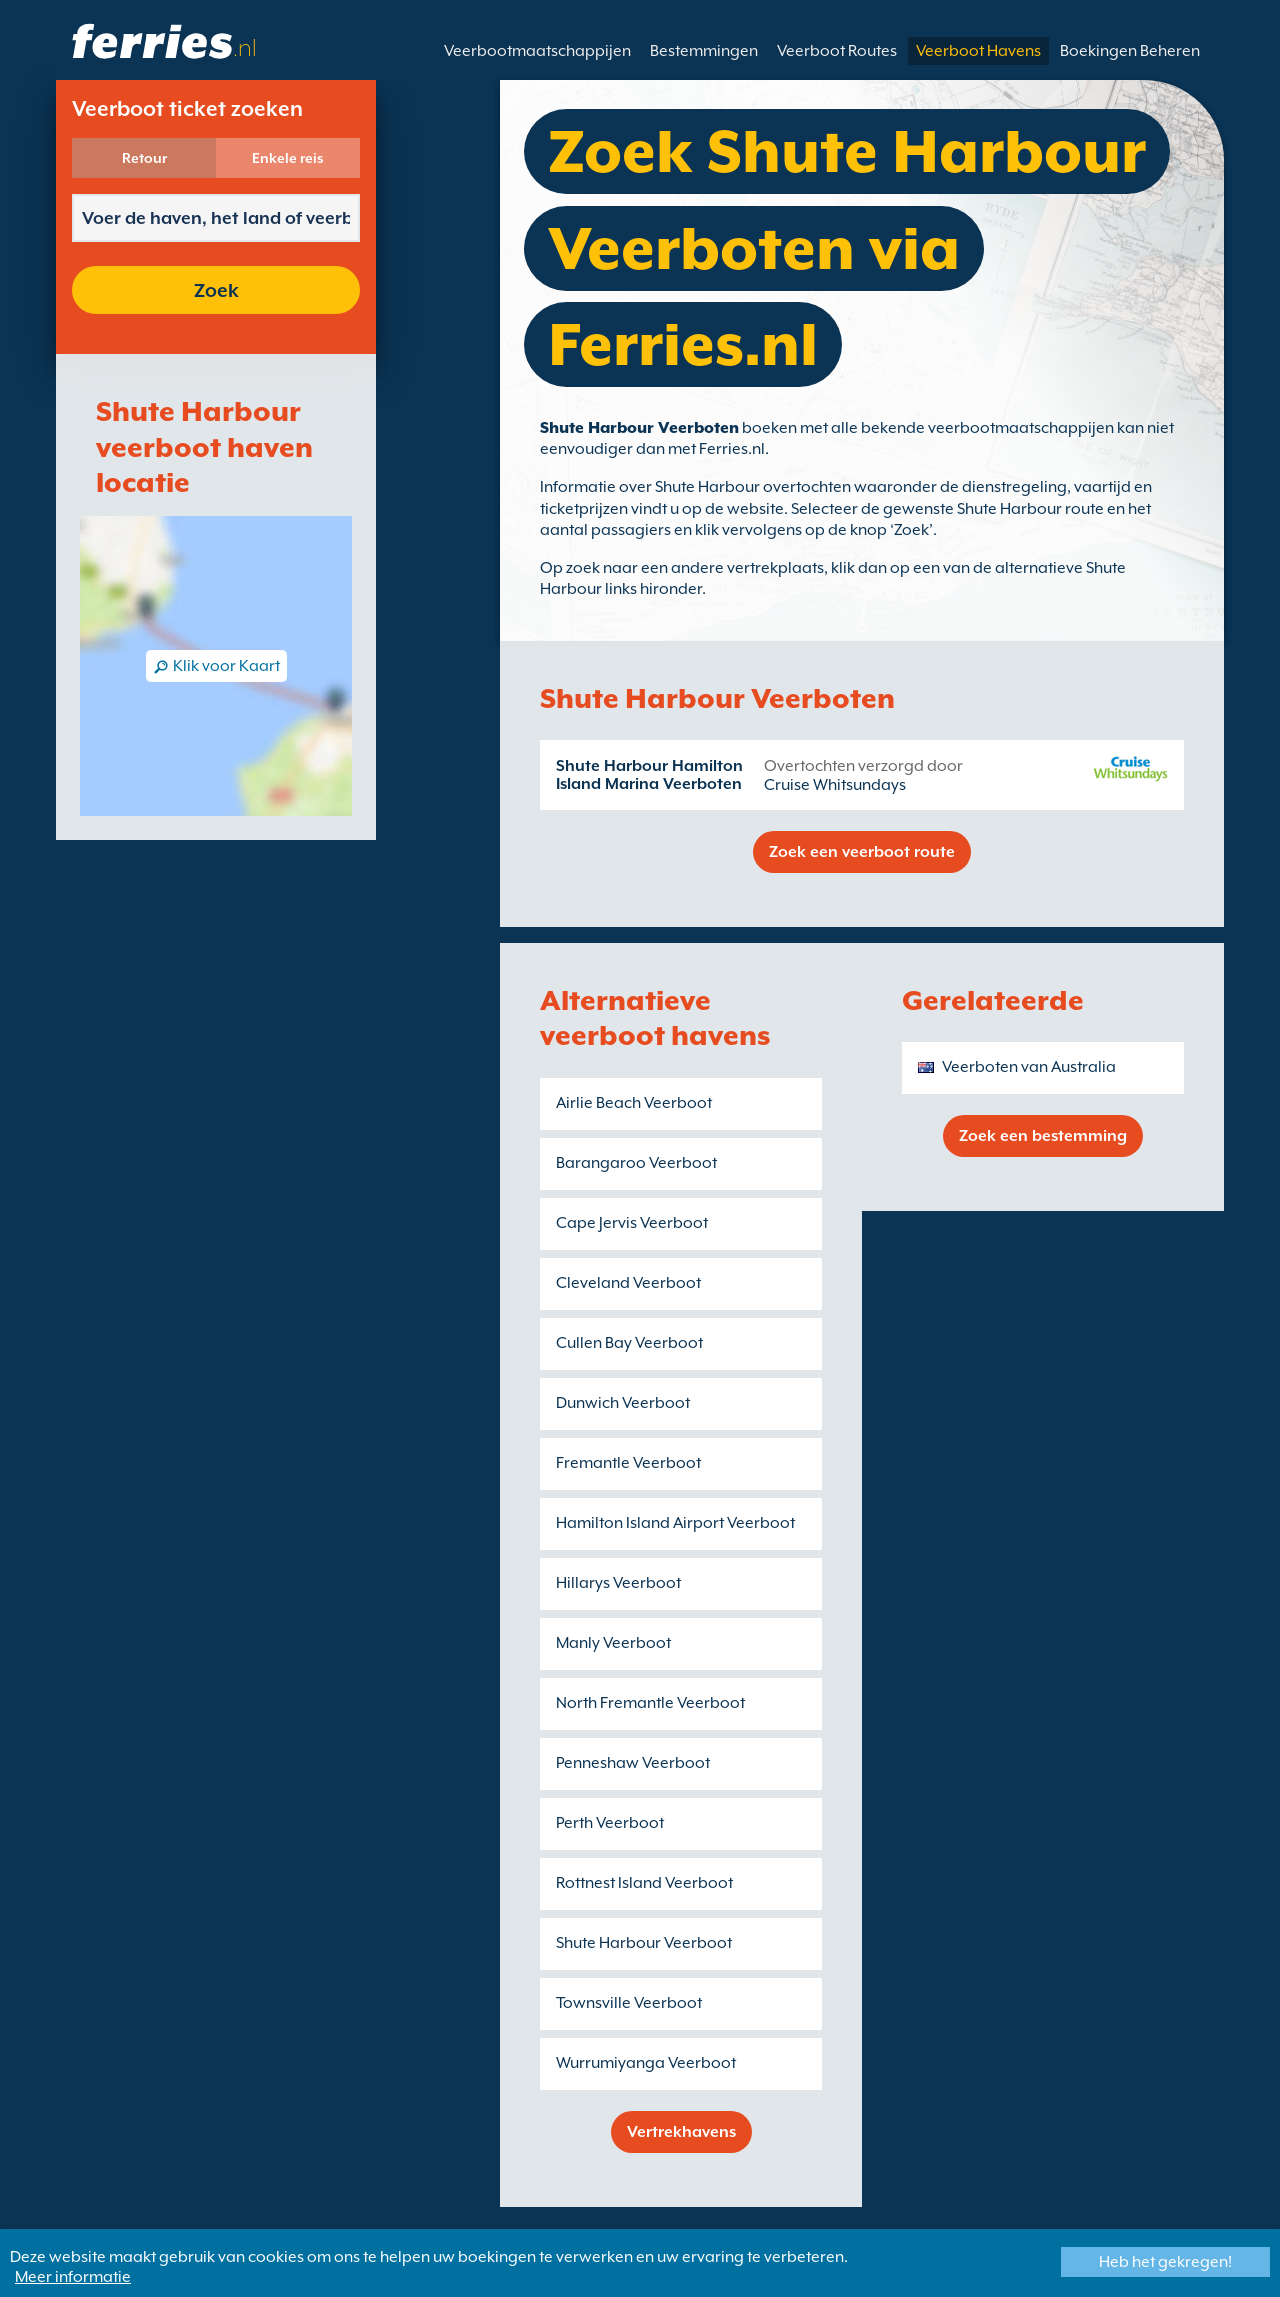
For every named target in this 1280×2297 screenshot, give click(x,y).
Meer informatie (73, 2277)
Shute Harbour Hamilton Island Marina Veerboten (649, 775)
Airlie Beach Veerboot (634, 1103)
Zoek (216, 290)
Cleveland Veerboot (628, 1283)
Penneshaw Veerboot (633, 1763)
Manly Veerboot (613, 1643)
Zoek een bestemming (1043, 1136)
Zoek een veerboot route (862, 852)
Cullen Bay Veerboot (629, 1343)
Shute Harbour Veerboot (644, 1943)
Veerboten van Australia (1029, 1067)
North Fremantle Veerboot (650, 1703)
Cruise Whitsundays (835, 785)
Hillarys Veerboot (618, 1583)
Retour (144, 158)
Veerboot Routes (837, 51)
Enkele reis (288, 158)
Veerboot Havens (978, 51)
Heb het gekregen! (1165, 2262)
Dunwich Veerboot (623, 1403)
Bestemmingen (704, 51)
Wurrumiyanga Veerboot (646, 2063)
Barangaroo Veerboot (636, 1163)
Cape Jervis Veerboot (632, 1223)
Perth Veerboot (610, 1823)
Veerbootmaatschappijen (537, 51)
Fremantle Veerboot (628, 1463)
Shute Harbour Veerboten (639, 428)
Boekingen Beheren (1130, 51)
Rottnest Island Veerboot (644, 1883)
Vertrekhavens (681, 2132)
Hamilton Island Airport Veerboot (675, 1523)
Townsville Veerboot (629, 2003)
